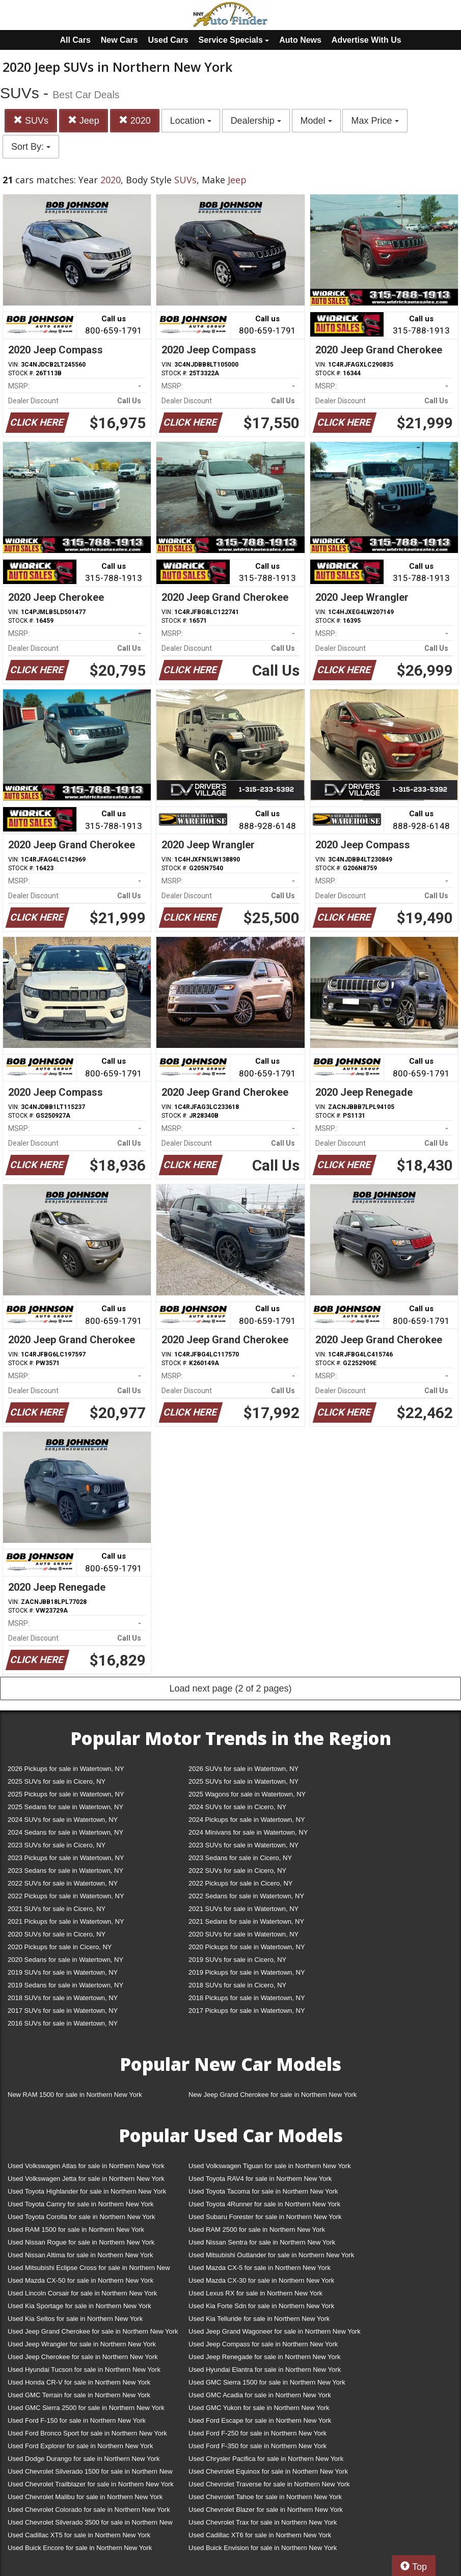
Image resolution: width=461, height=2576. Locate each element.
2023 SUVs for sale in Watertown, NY (243, 1845)
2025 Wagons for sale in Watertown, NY (247, 1794)
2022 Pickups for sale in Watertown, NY (66, 1896)
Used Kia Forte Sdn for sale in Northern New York (261, 2306)
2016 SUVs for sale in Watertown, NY (63, 2023)
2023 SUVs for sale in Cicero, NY (56, 1845)
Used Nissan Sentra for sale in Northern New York (261, 2242)
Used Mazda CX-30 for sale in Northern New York (261, 2280)
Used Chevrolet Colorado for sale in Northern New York (89, 2509)
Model (316, 121)
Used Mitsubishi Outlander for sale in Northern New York (271, 2255)
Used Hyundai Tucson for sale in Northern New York (84, 2369)
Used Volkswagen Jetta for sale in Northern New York (86, 2178)
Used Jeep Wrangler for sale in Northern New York (82, 2344)
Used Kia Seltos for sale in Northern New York (75, 2318)
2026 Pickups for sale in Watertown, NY (66, 1768)
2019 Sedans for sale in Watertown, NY (65, 1985)
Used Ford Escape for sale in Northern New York (259, 2420)
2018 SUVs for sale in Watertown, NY (63, 1998)
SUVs (30, 120)
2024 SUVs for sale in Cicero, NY (237, 1807)
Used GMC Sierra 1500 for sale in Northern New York (266, 2382)
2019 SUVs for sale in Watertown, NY (63, 1972)
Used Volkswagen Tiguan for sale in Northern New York (269, 2166)
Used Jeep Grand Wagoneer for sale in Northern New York (274, 2331)
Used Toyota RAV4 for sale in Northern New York (260, 2178)
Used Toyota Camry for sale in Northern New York (81, 2204)
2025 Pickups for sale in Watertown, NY (66, 1794)
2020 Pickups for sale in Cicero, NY (60, 1947)
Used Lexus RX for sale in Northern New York (255, 2293)
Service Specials (234, 40)
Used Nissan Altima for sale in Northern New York (80, 2255)
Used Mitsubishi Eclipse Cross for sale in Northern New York (89, 2270)
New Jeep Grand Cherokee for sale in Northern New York (272, 2094)
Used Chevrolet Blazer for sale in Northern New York (265, 2509)
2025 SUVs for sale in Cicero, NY (56, 1781)
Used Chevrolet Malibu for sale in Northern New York (85, 2497)
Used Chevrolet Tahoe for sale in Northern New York (265, 2497)
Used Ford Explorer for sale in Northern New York (80, 2446)
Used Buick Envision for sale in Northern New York (262, 2548)
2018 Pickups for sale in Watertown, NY (246, 1998)
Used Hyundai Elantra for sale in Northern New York (264, 2369)
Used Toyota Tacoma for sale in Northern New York (263, 2191)
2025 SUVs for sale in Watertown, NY (243, 1781)
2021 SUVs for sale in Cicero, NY (56, 1909)
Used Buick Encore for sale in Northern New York (80, 2548)
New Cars (119, 40)
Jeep (83, 120)
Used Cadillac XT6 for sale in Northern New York (259, 2535)
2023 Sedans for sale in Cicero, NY (240, 1858)
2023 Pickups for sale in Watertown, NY (66, 1858)
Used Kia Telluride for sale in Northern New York (259, 2318)
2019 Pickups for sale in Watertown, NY (246, 1972)
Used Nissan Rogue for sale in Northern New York (81, 2242)
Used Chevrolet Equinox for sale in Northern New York (268, 2471)
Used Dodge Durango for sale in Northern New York (83, 2458)
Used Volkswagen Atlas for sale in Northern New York (86, 2166)
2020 (135, 120)
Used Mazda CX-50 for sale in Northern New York (80, 2280)
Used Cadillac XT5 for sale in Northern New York (79, 2535)
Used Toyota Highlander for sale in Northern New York (87, 2191)
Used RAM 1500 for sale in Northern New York (76, 2229)
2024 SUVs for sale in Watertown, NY (63, 1819)
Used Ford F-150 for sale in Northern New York (77, 2420)
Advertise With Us (366, 40)
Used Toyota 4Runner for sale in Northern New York (264, 2204)
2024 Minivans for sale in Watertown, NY (248, 1832)
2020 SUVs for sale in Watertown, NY (243, 1934)
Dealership (256, 121)
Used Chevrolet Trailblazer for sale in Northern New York (91, 2484)
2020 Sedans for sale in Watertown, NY (65, 1959)
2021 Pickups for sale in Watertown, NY (66, 1921)
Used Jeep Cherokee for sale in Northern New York (83, 2357)
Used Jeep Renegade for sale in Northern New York (264, 2357)
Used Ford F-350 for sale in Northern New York (257, 2446)
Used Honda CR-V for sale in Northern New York (79, 2382)
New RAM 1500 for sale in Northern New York (75, 2094)
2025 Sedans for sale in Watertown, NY (65, 1807)
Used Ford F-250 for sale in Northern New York (257, 2433)
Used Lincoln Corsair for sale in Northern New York (82, 2293)
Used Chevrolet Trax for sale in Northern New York (262, 2522)
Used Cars (168, 40)
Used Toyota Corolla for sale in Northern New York (81, 2217)
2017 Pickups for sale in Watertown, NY (246, 2010)
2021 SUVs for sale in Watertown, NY (243, 1909)
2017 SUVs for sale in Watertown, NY (63, 2010)
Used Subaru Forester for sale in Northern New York (265, 2217)
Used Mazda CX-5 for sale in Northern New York (259, 2268)
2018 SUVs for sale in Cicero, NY (237, 1985)
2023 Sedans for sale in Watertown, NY (65, 1870)
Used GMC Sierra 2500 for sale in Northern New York (86, 2408)
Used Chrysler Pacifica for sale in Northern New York (265, 2458)
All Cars (75, 40)
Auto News (300, 40)
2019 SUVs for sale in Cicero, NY (237, 1959)
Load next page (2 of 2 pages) (230, 1688)
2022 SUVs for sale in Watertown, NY (63, 1883)
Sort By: (30, 147)
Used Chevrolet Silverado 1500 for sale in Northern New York (90, 2473)
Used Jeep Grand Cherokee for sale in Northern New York (93, 2331)
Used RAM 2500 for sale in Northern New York (256, 2229)
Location (190, 121)
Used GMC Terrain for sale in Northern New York (79, 2395)
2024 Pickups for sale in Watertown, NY (246, 1819)
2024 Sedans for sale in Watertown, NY (65, 1832)
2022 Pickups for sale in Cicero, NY (240, 1883)
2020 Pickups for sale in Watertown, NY (246, 1947)
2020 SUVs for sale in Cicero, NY (56, 1934)
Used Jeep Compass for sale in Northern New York (263, 2344)
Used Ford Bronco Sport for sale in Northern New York (87, 2433)
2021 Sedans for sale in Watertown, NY (246, 1921)
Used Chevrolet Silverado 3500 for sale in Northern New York (90, 2524)
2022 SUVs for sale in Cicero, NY (237, 1870)
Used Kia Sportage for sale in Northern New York (79, 2306)
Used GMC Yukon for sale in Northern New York (259, 2408)
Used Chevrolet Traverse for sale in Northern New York (268, 2484)
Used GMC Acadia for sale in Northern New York (259, 2395)
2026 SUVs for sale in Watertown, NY (243, 1768)
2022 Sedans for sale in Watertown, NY (246, 1896)
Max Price (374, 121)
